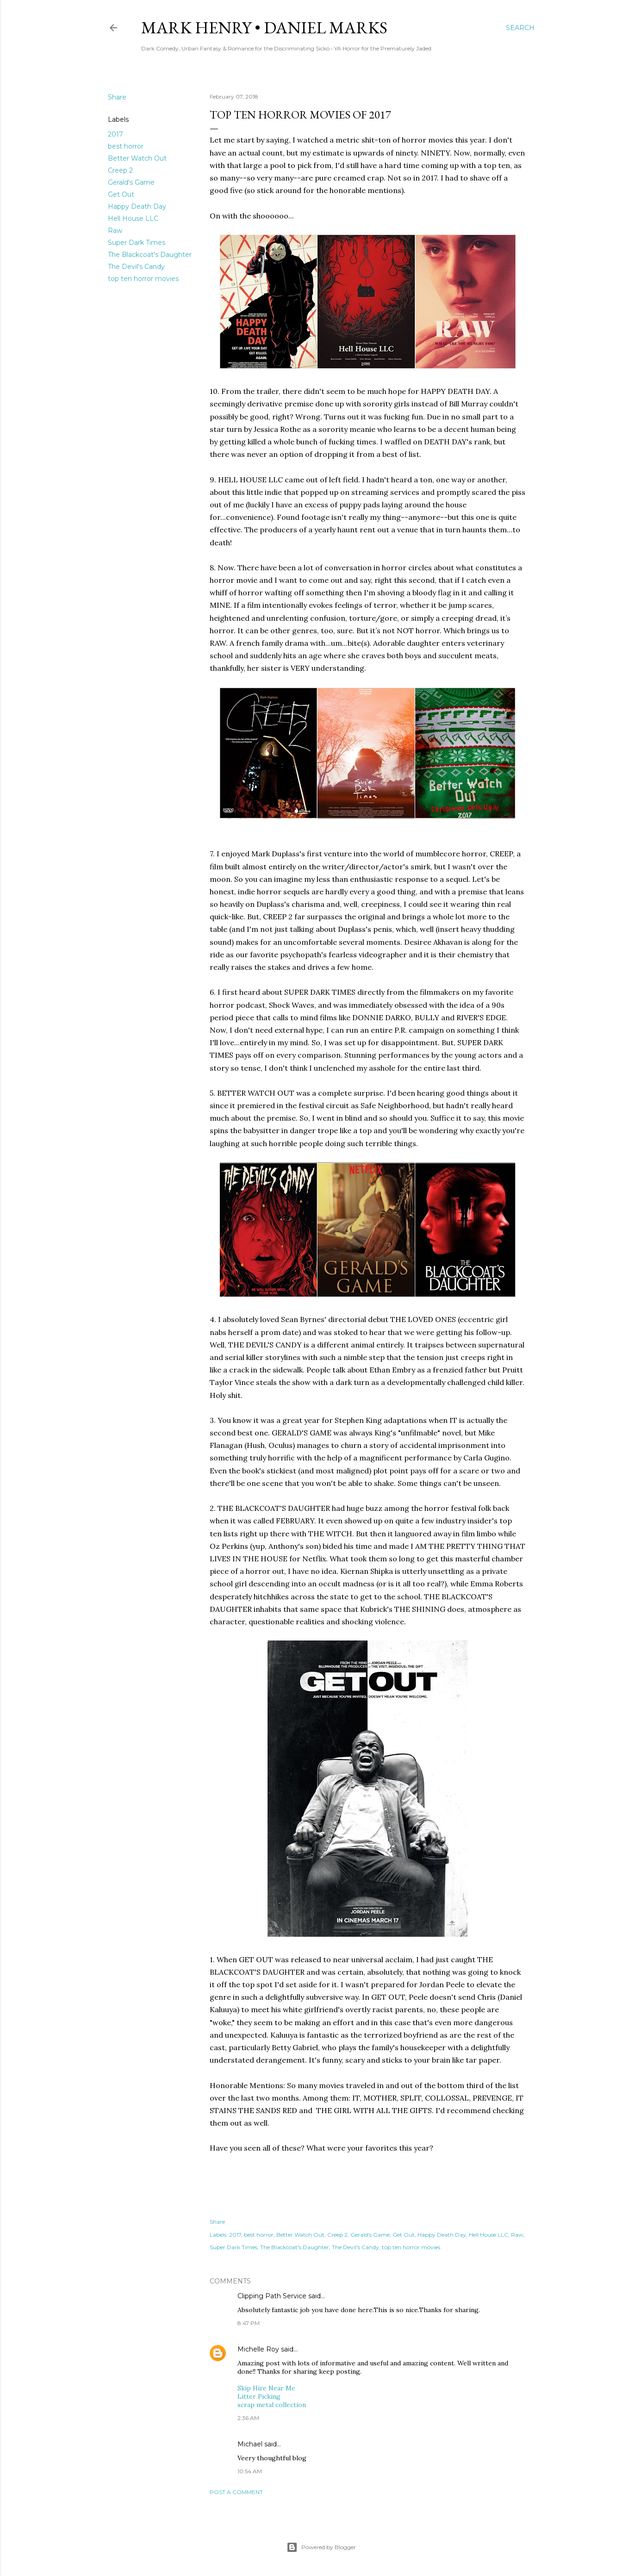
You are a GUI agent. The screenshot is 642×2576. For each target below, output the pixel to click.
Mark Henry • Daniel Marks (264, 27)
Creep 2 (120, 170)
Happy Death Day (137, 206)
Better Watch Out (137, 158)
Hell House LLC (133, 218)
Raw (115, 230)
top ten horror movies (143, 278)
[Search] (520, 28)
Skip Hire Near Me (266, 2388)
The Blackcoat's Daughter (150, 254)
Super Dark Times (136, 242)
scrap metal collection (271, 2405)
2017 (115, 134)
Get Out (121, 194)
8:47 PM (248, 2323)
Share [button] (117, 97)
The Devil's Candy (136, 266)
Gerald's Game (131, 182)
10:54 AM (249, 2471)
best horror (125, 146)
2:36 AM (248, 2417)
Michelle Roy (258, 2349)
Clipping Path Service (271, 2296)
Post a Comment (236, 2492)
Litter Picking (258, 2396)
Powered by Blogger (321, 2547)
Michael (249, 2444)
